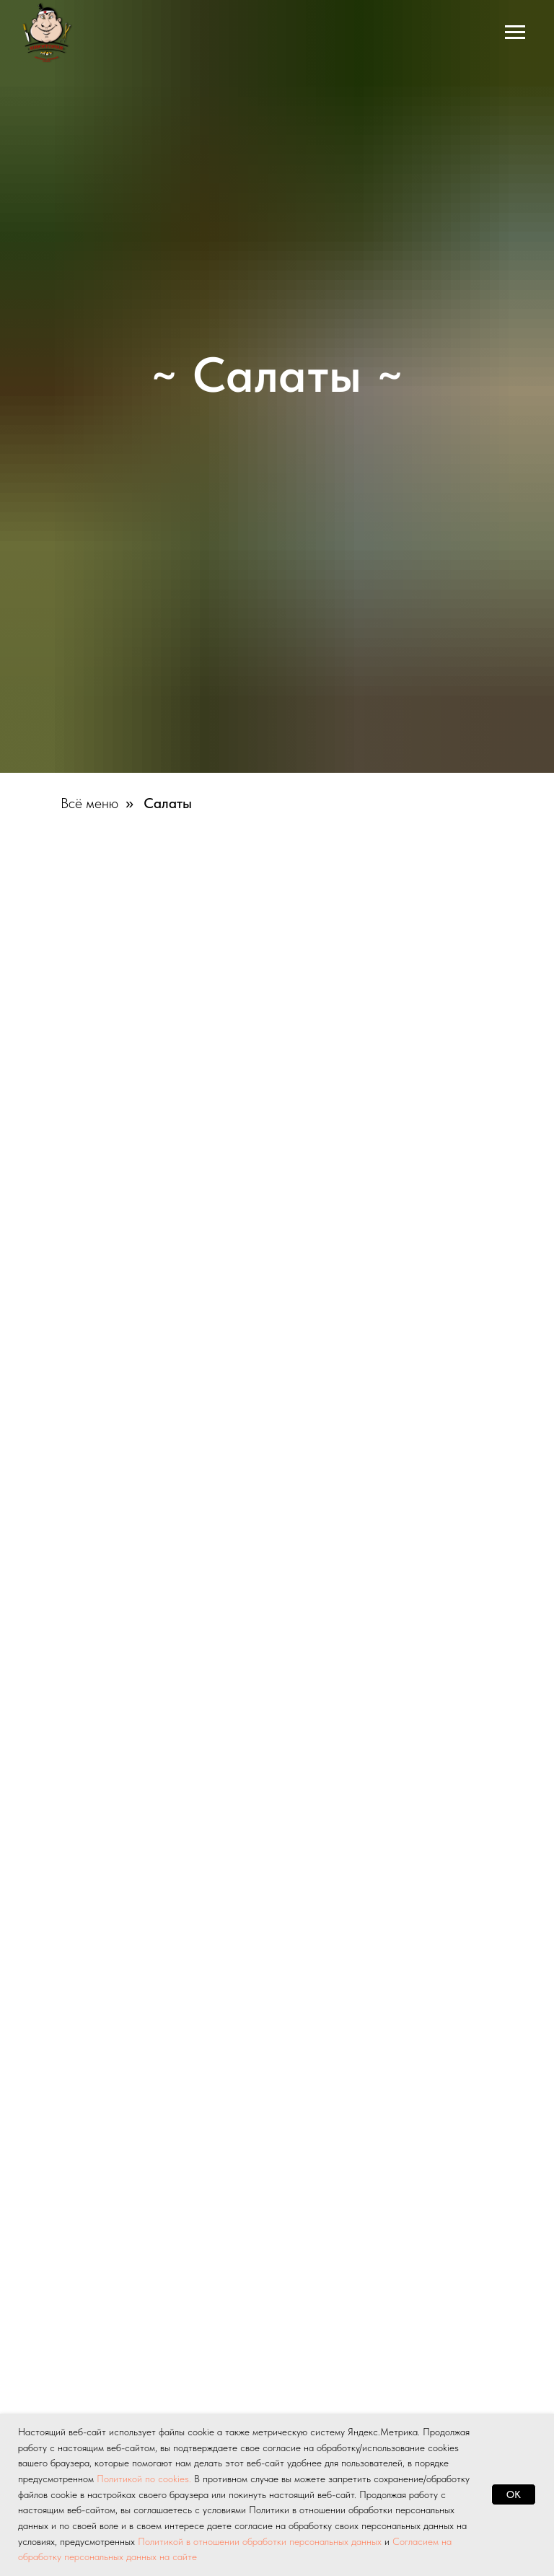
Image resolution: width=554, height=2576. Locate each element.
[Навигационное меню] (515, 32)
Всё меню (89, 803)
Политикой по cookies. (145, 2478)
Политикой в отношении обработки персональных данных (260, 2541)
